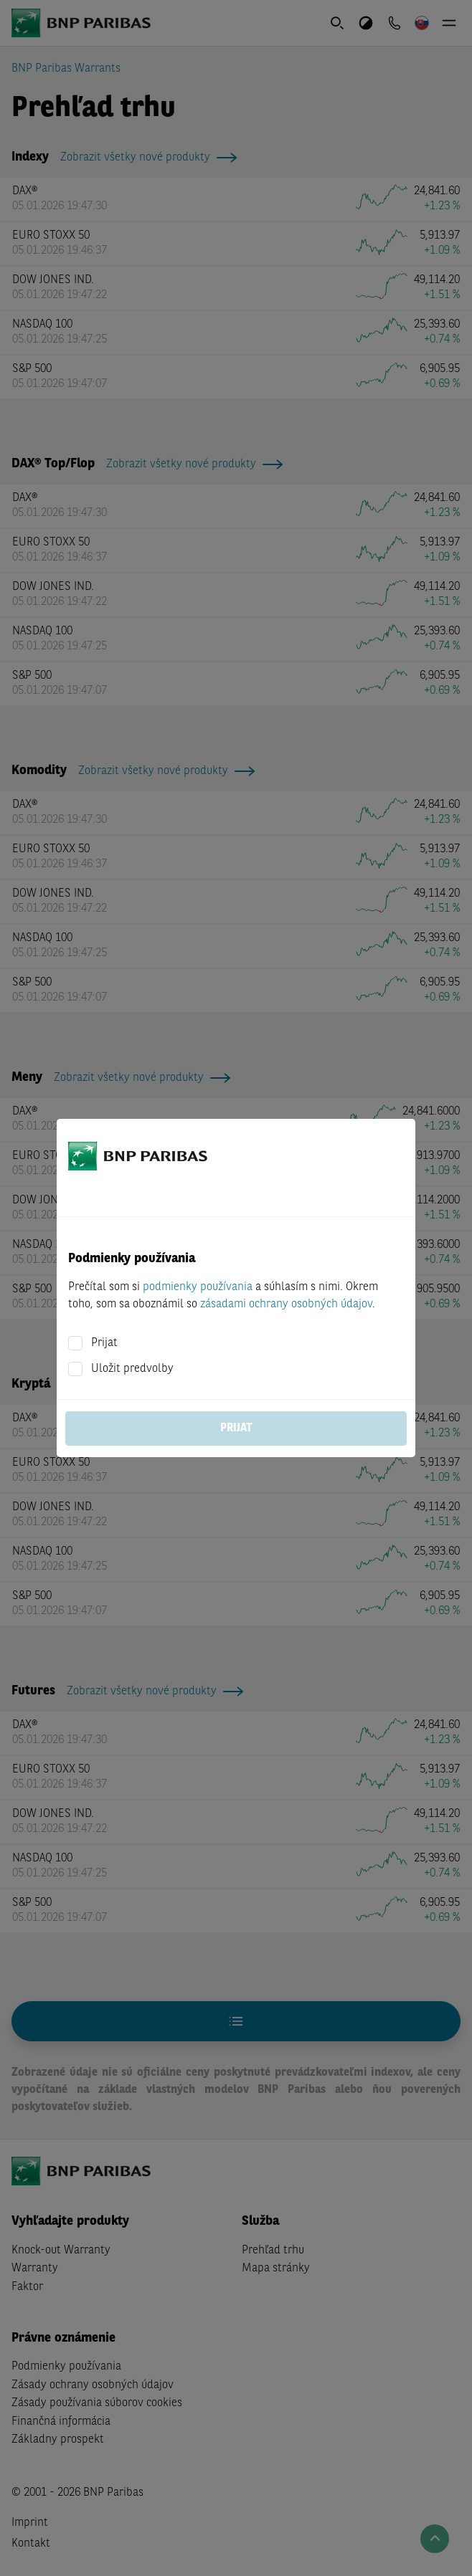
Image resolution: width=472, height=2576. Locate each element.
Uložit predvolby (132, 1369)
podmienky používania (197, 1287)
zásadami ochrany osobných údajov (286, 1304)
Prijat (104, 1343)
